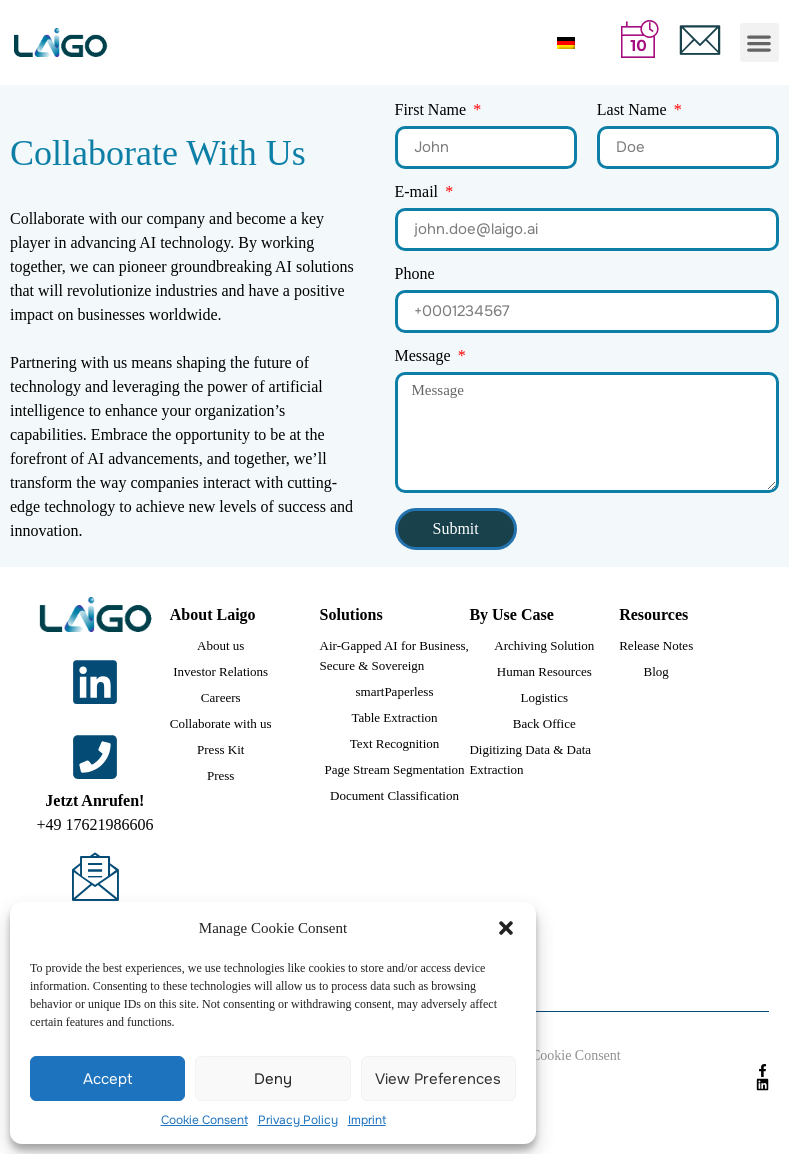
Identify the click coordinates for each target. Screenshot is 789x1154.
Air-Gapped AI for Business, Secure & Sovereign (394, 655)
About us (220, 645)
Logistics (544, 697)
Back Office (544, 723)
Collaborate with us (221, 723)
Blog (656, 671)
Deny (273, 1079)
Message (425, 356)
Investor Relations (220, 671)
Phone (415, 274)
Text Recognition (395, 743)
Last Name (634, 110)
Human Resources (544, 671)
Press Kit (220, 749)
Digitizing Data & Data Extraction (530, 759)
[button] (506, 928)
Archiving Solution (544, 645)
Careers (221, 697)
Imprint (367, 1120)
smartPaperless (395, 691)
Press (220, 775)
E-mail (419, 192)
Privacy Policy (298, 1120)
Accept (108, 1079)
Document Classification (394, 795)
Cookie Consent (204, 1120)
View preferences (438, 1079)
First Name (433, 110)
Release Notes (656, 645)
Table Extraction (394, 717)
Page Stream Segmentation (394, 769)
